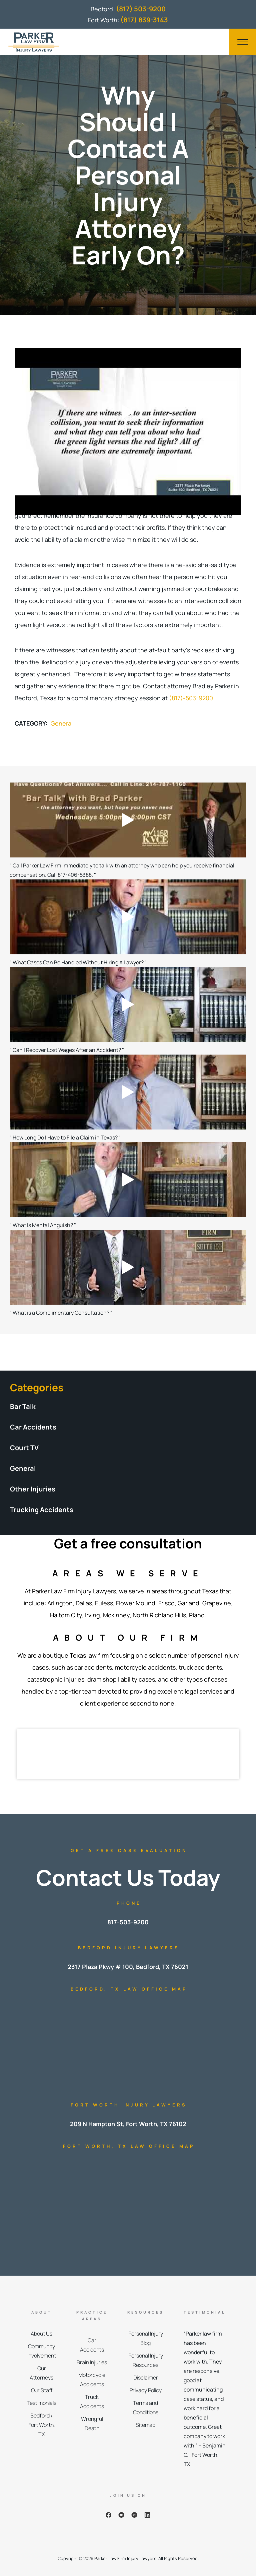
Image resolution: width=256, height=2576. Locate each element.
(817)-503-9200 (191, 698)
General (62, 723)
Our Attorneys (41, 2373)
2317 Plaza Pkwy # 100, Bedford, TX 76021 (128, 1967)
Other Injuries (32, 1488)
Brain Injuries (92, 2362)
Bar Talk (23, 1406)
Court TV (24, 1447)
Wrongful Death (92, 2423)
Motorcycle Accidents (91, 2379)
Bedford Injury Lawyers (129, 1948)
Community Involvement (41, 2351)
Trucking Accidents (41, 1509)
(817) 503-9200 (141, 8)
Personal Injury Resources (145, 2360)
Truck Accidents (92, 2401)
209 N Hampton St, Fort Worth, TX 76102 (128, 2124)
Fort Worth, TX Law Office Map (129, 2146)
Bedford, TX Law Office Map (129, 1989)
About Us (41, 2333)
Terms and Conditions (145, 2407)
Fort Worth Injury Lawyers (129, 2105)
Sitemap (145, 2424)
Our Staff (41, 2390)
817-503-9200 (128, 1922)
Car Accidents (33, 1427)
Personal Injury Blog (145, 2338)
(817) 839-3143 (144, 19)
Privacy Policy (146, 2390)
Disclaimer (145, 2377)
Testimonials (41, 2403)
